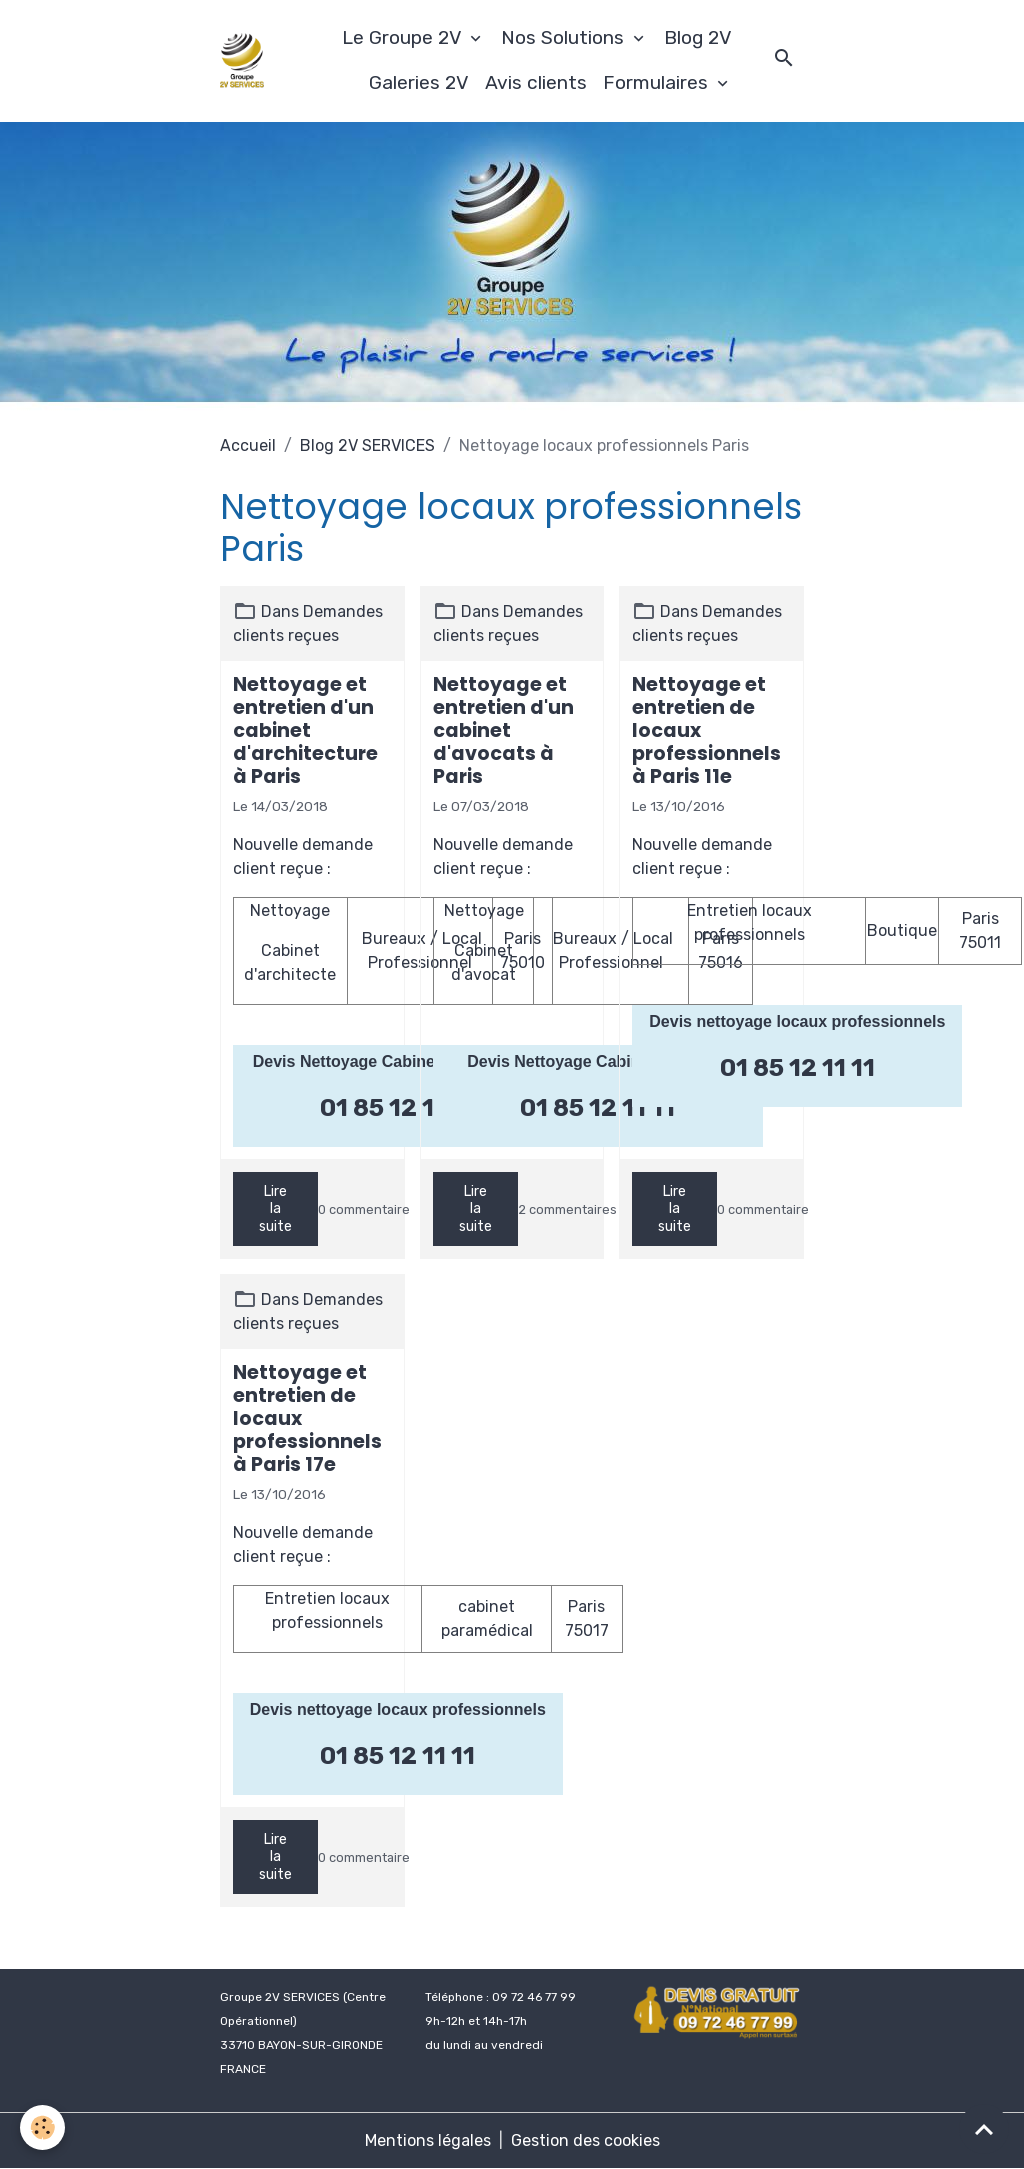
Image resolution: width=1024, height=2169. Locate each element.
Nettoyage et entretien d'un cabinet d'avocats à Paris (503, 730)
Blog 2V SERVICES (367, 445)
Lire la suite (275, 1209)
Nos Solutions (565, 37)
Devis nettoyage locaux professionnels (797, 1021)
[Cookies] (42, 2127)
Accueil (248, 445)
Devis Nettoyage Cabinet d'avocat (595, 1061)
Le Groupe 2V (404, 37)
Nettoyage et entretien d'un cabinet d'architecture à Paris (305, 730)
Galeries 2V (419, 82)
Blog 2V (698, 37)
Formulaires (658, 82)
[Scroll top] (984, 2129)
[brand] (242, 60)
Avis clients (536, 82)
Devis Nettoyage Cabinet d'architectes (398, 1061)
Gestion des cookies (585, 2140)
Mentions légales (428, 2140)
